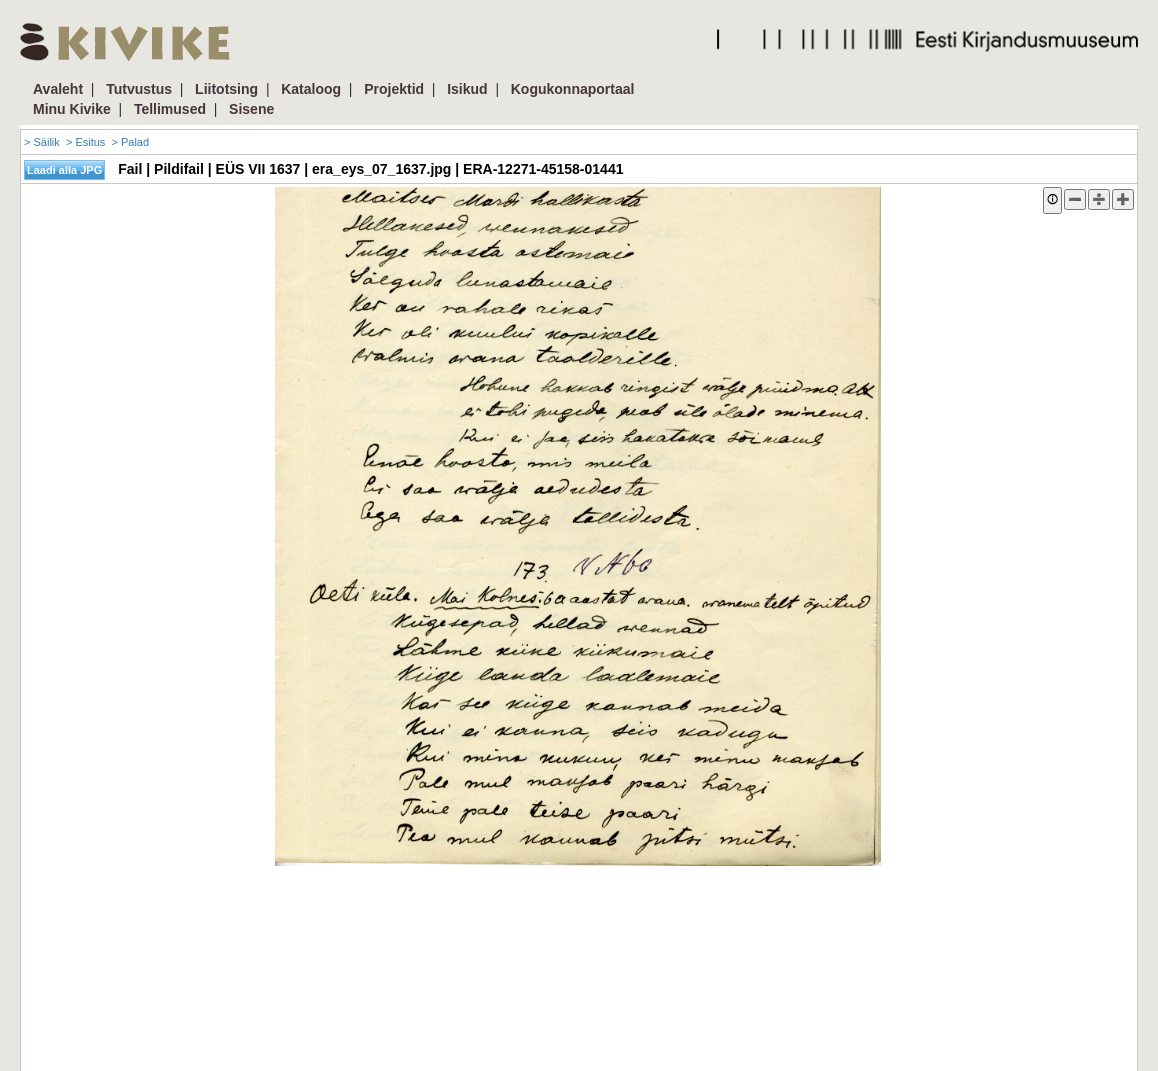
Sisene (251, 109)
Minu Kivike (72, 109)
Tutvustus (139, 89)
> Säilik (42, 142)
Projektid (394, 89)
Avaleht (58, 89)
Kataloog (311, 89)
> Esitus (85, 142)
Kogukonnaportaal (573, 89)
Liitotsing (226, 89)
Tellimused (170, 109)
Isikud (467, 89)
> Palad (130, 142)
